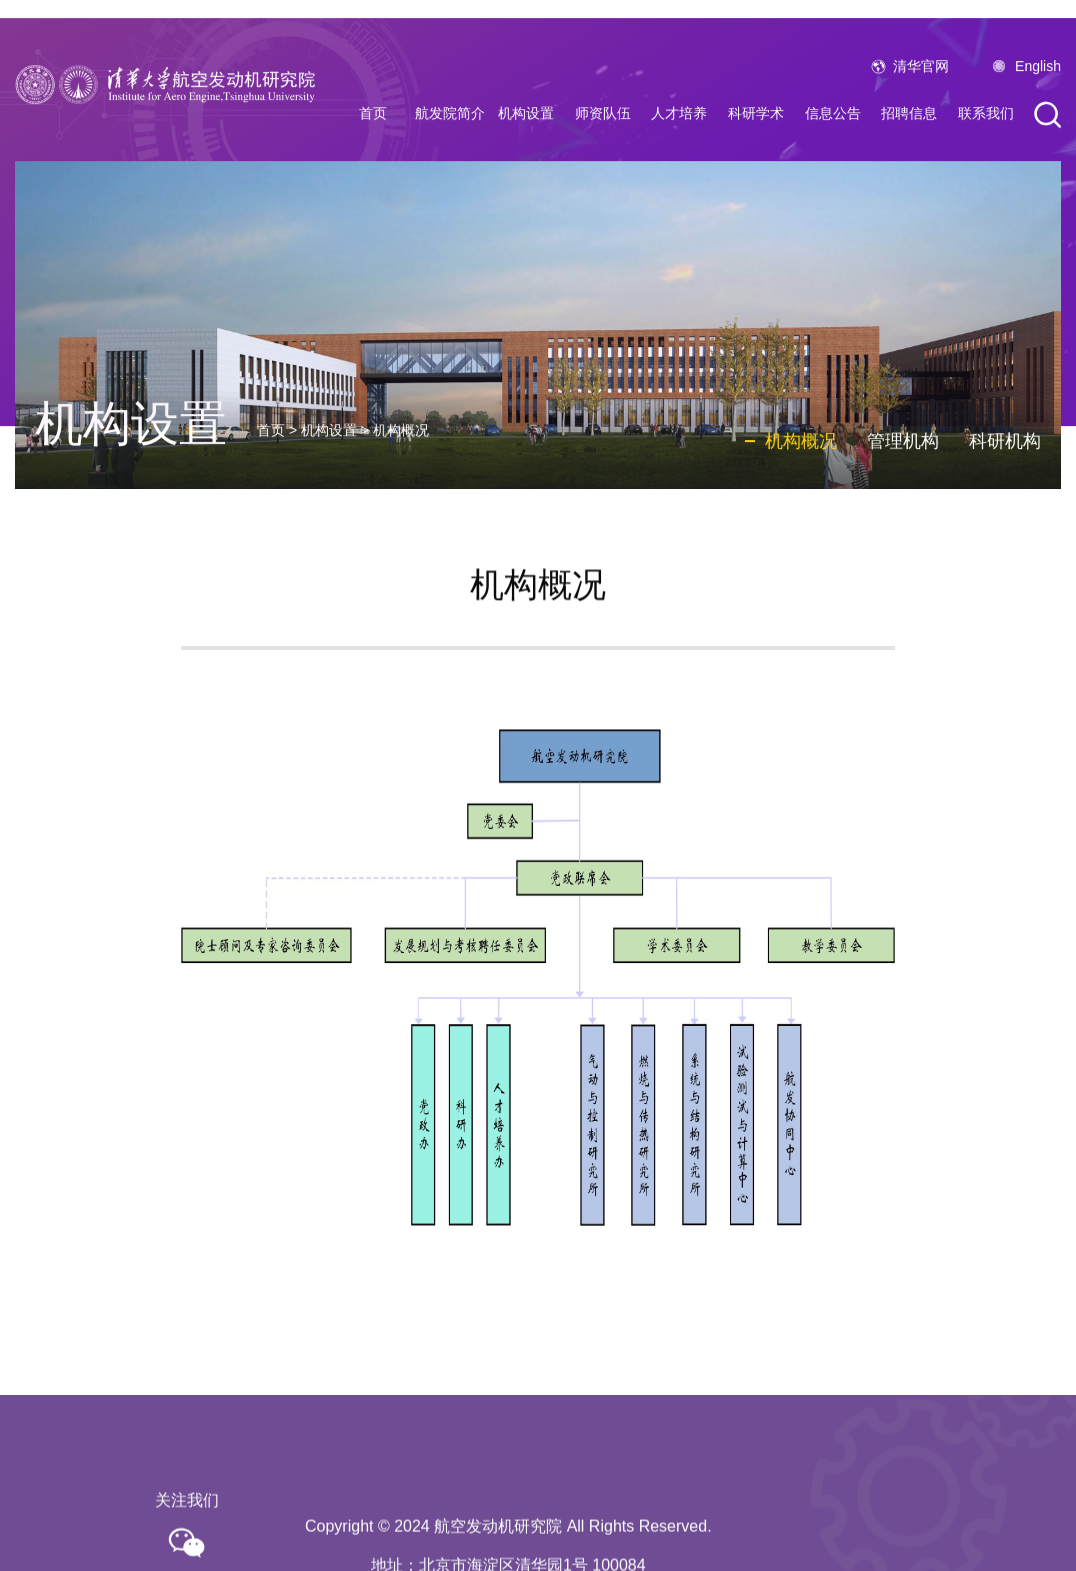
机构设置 (526, 148)
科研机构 (1005, 500)
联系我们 (986, 148)
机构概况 (401, 489)
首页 (373, 148)
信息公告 (833, 148)
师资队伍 (603, 148)
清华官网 (921, 101)
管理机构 (903, 500)
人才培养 (679, 148)
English (1038, 101)
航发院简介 (450, 148)
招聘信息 (909, 148)
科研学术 (756, 148)
